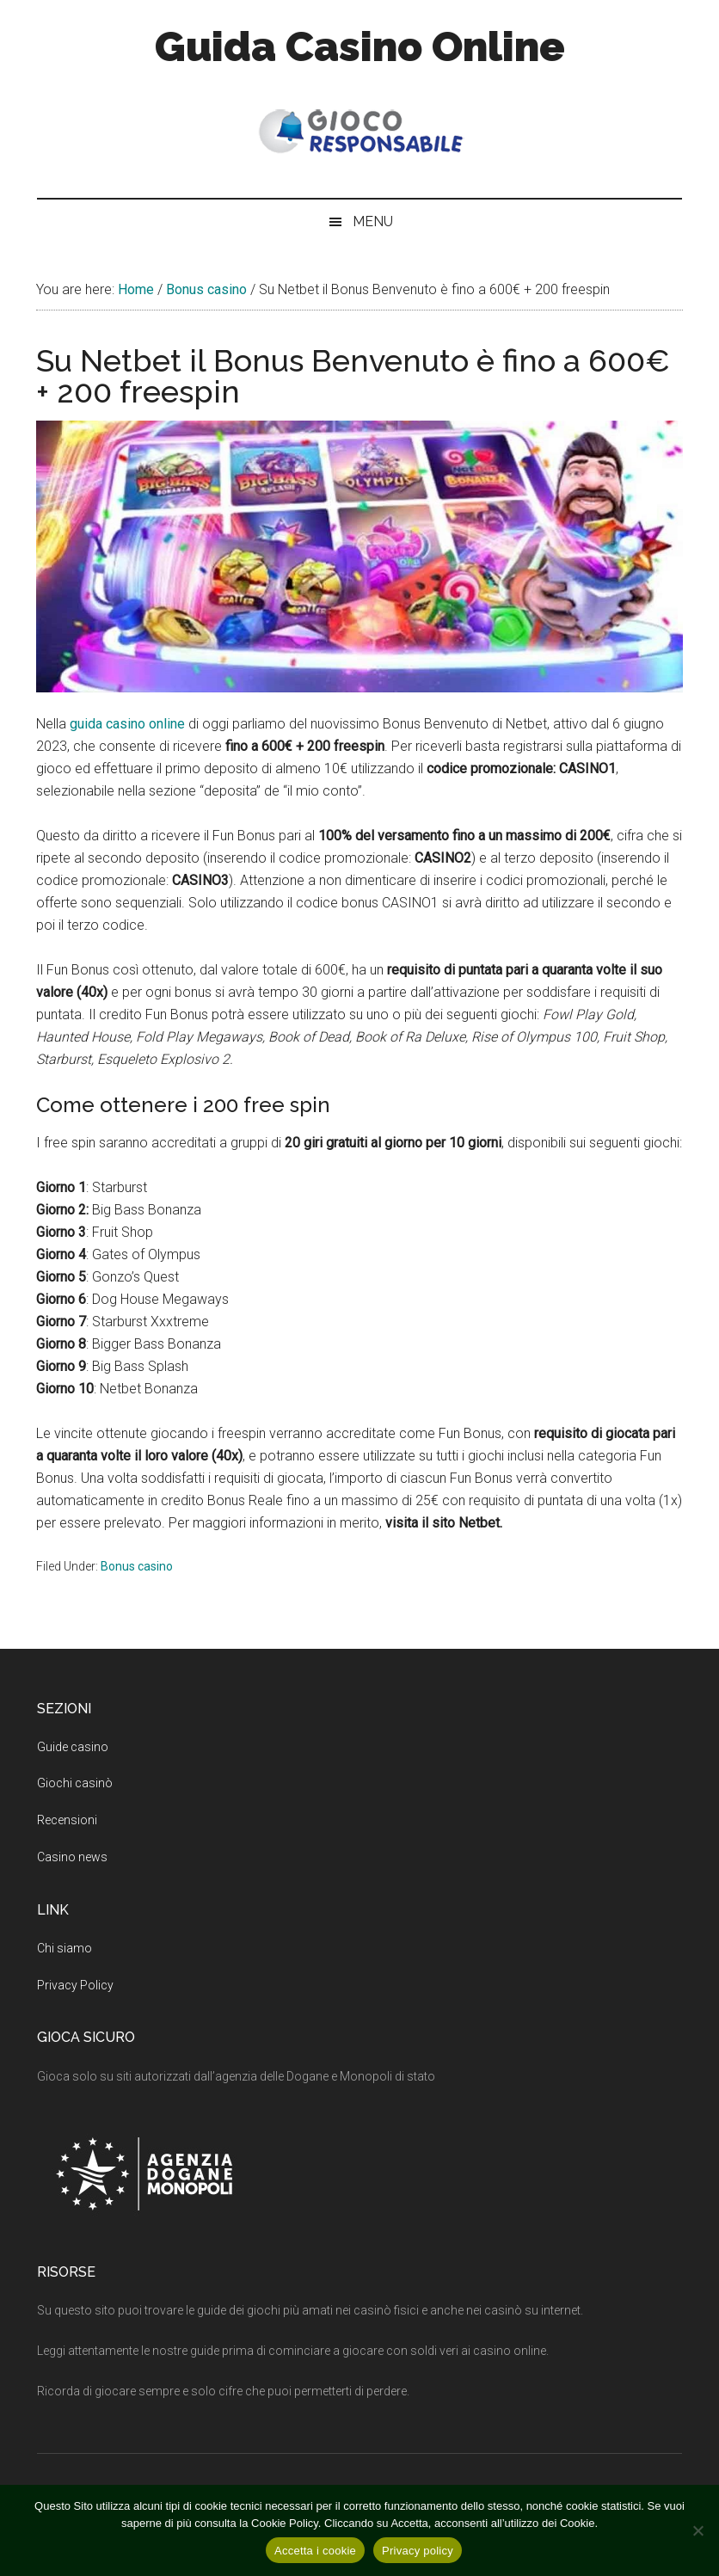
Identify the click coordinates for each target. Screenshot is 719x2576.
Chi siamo (64, 1948)
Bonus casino (137, 1566)
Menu (373, 221)
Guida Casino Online (360, 46)
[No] (697, 2530)
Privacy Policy (75, 1985)
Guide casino (72, 1747)
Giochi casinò (75, 1783)
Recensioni (67, 1820)
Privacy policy (417, 2550)
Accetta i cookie (315, 2550)
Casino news (72, 1857)
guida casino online (127, 724)
